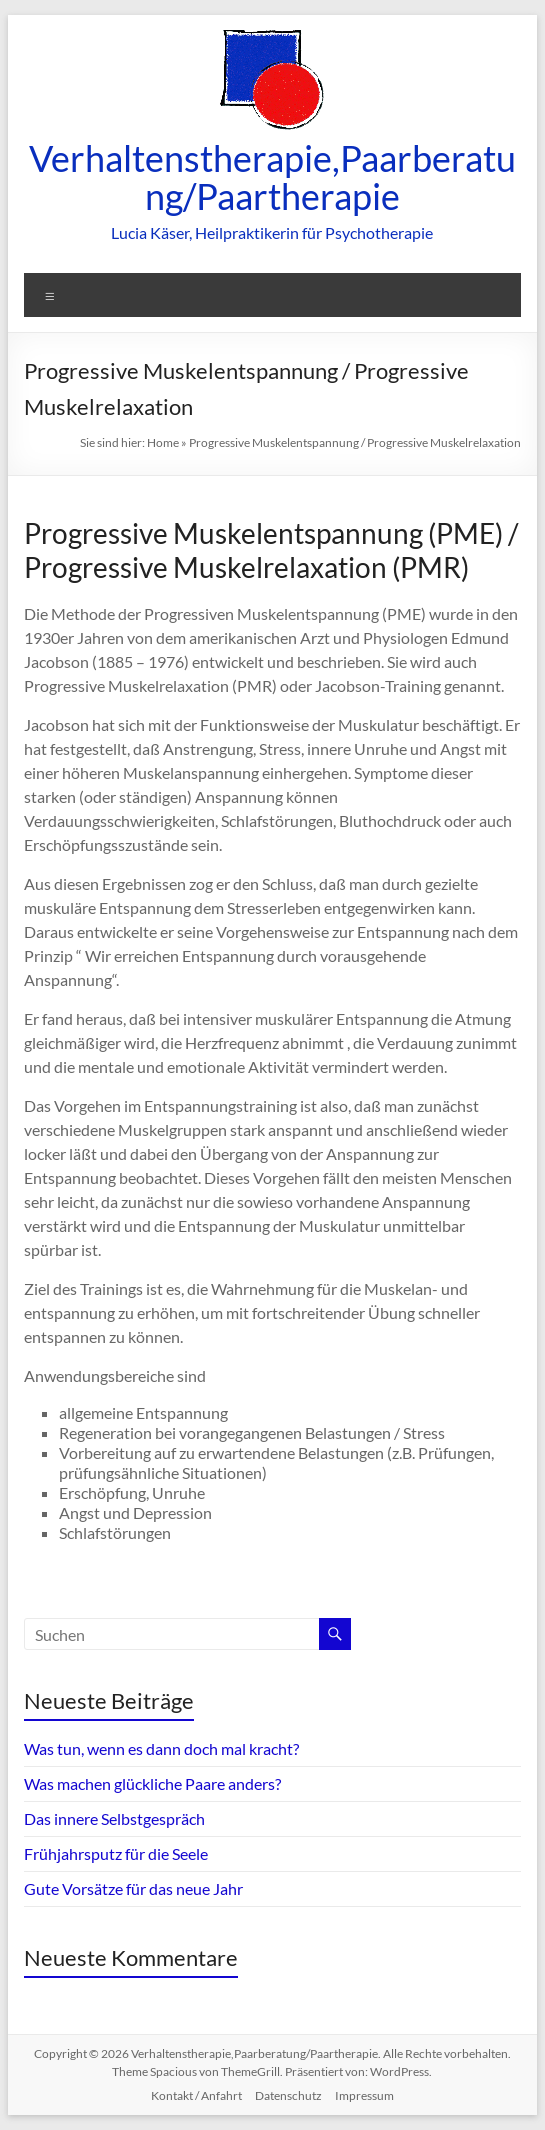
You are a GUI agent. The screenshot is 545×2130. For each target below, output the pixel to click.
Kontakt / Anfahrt (196, 2095)
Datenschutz (288, 2095)
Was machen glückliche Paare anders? (152, 1783)
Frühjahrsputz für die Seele (116, 1853)
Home (163, 442)
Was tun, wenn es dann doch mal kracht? (161, 1748)
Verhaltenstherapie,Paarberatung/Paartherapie (272, 177)
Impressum (364, 2095)
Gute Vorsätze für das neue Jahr (133, 1888)
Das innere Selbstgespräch (114, 1818)
